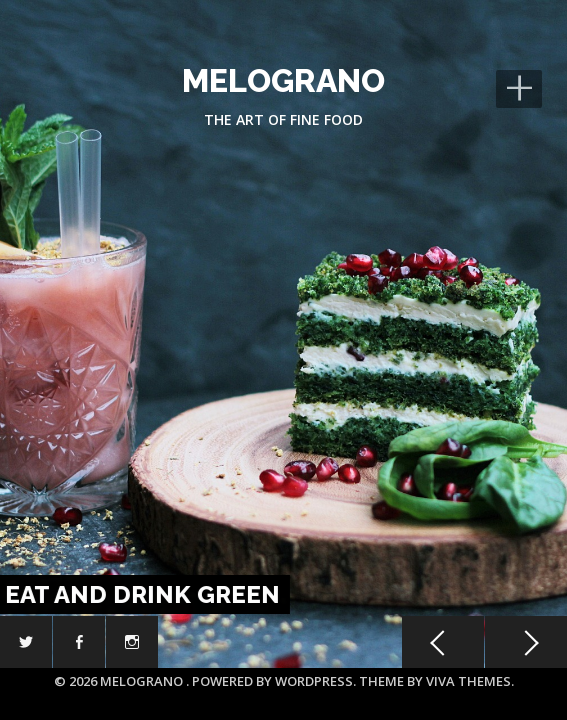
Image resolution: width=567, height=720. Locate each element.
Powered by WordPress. (275, 681)
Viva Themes (468, 681)
